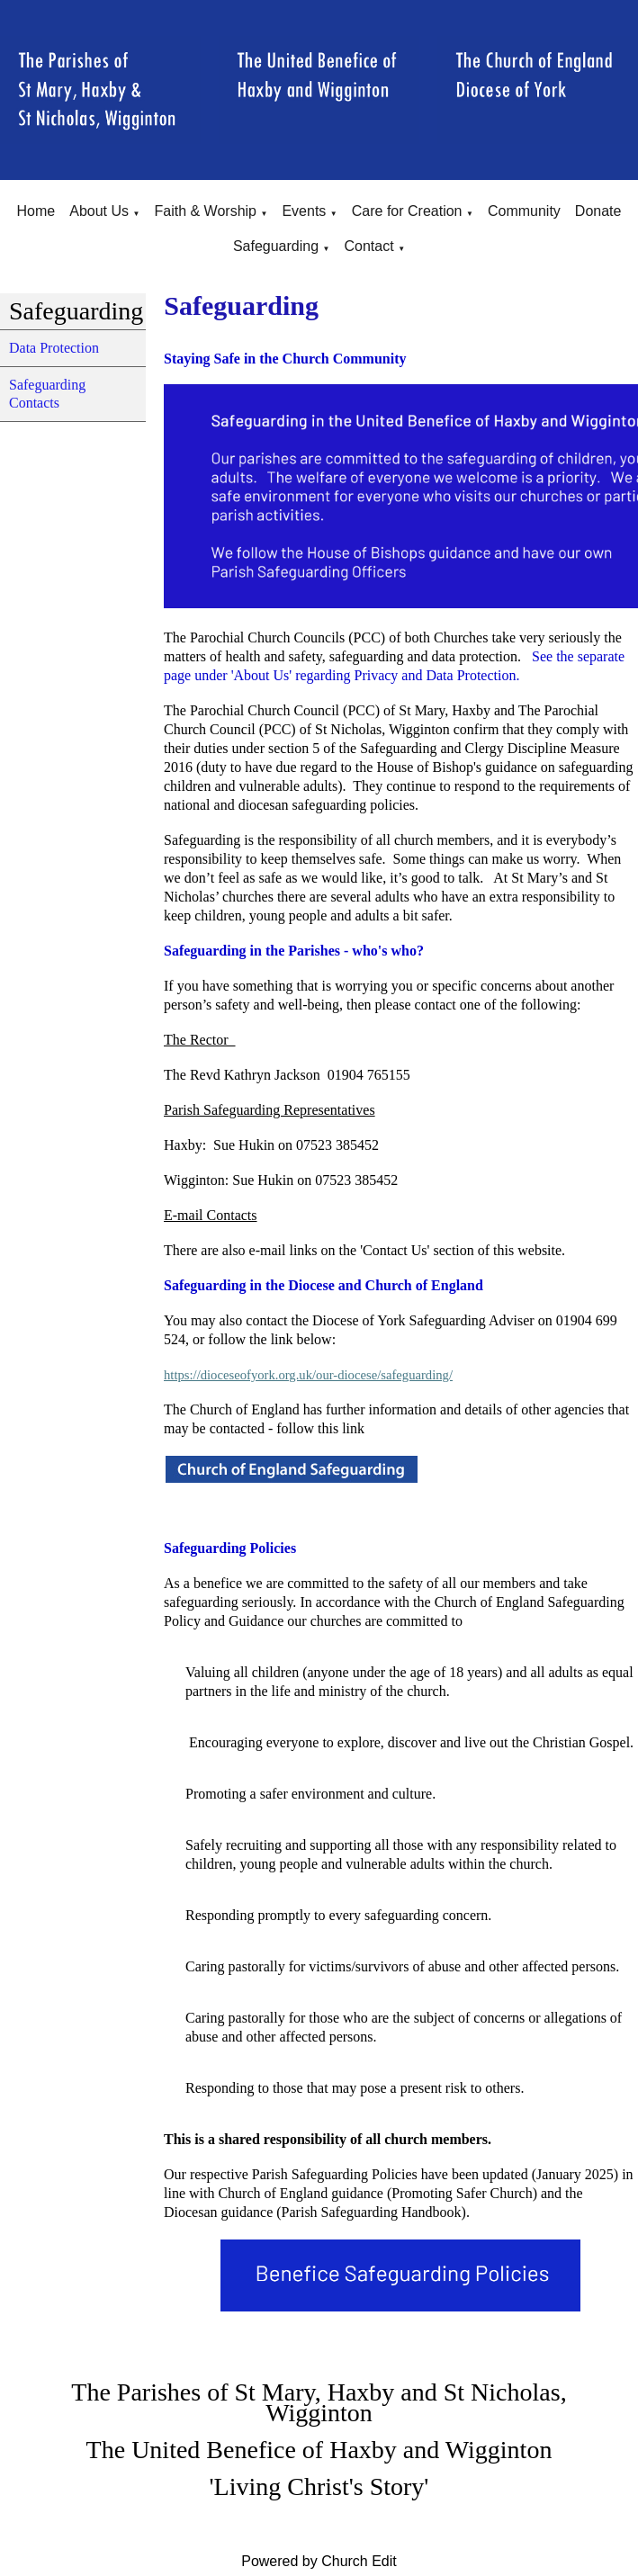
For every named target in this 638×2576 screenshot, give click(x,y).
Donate (598, 211)
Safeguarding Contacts (47, 393)
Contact (369, 246)
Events (304, 211)
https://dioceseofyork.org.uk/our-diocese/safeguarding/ (308, 1375)
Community (524, 211)
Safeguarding (276, 246)
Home (36, 211)
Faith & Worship (205, 211)
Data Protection (54, 347)
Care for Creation (407, 211)
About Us (99, 211)
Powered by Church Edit (319, 2561)
